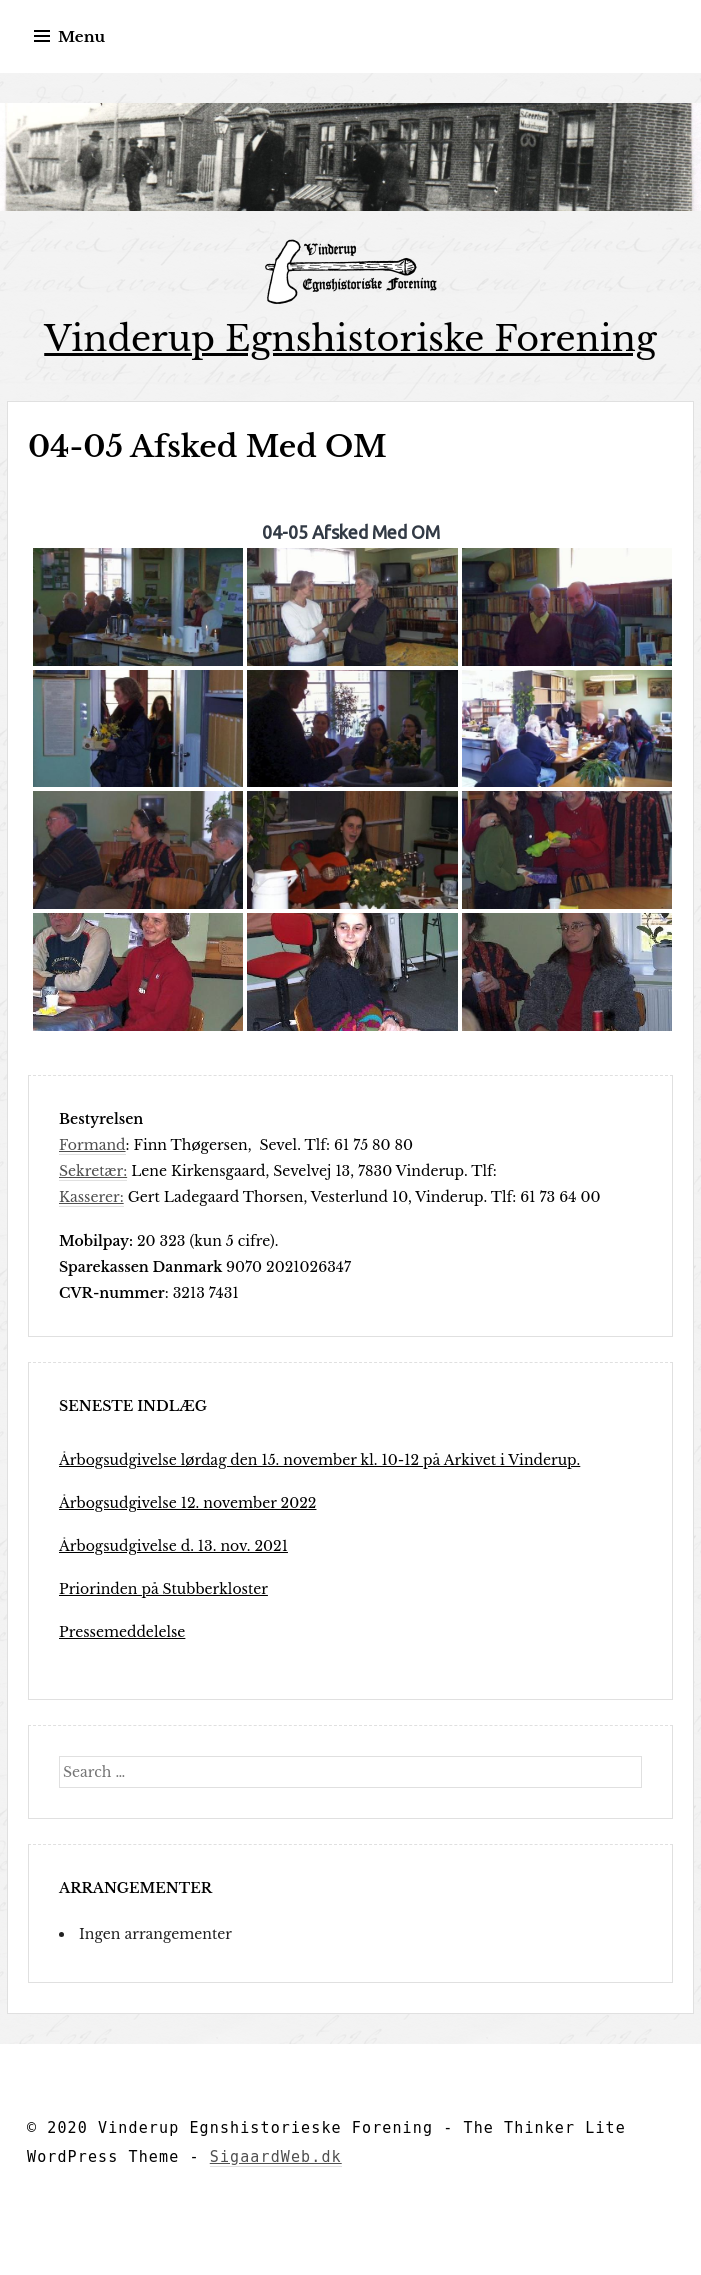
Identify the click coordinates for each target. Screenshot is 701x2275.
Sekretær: (93, 1171)
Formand (92, 1145)
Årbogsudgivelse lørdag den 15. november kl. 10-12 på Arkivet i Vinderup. (319, 1460)
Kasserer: (91, 1197)
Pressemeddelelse (122, 1632)
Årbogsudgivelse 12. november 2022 (187, 1503)
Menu (81, 36)
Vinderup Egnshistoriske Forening (350, 338)
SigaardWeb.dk (276, 2157)
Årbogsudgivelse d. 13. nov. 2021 (173, 1546)
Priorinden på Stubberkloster (163, 1589)
